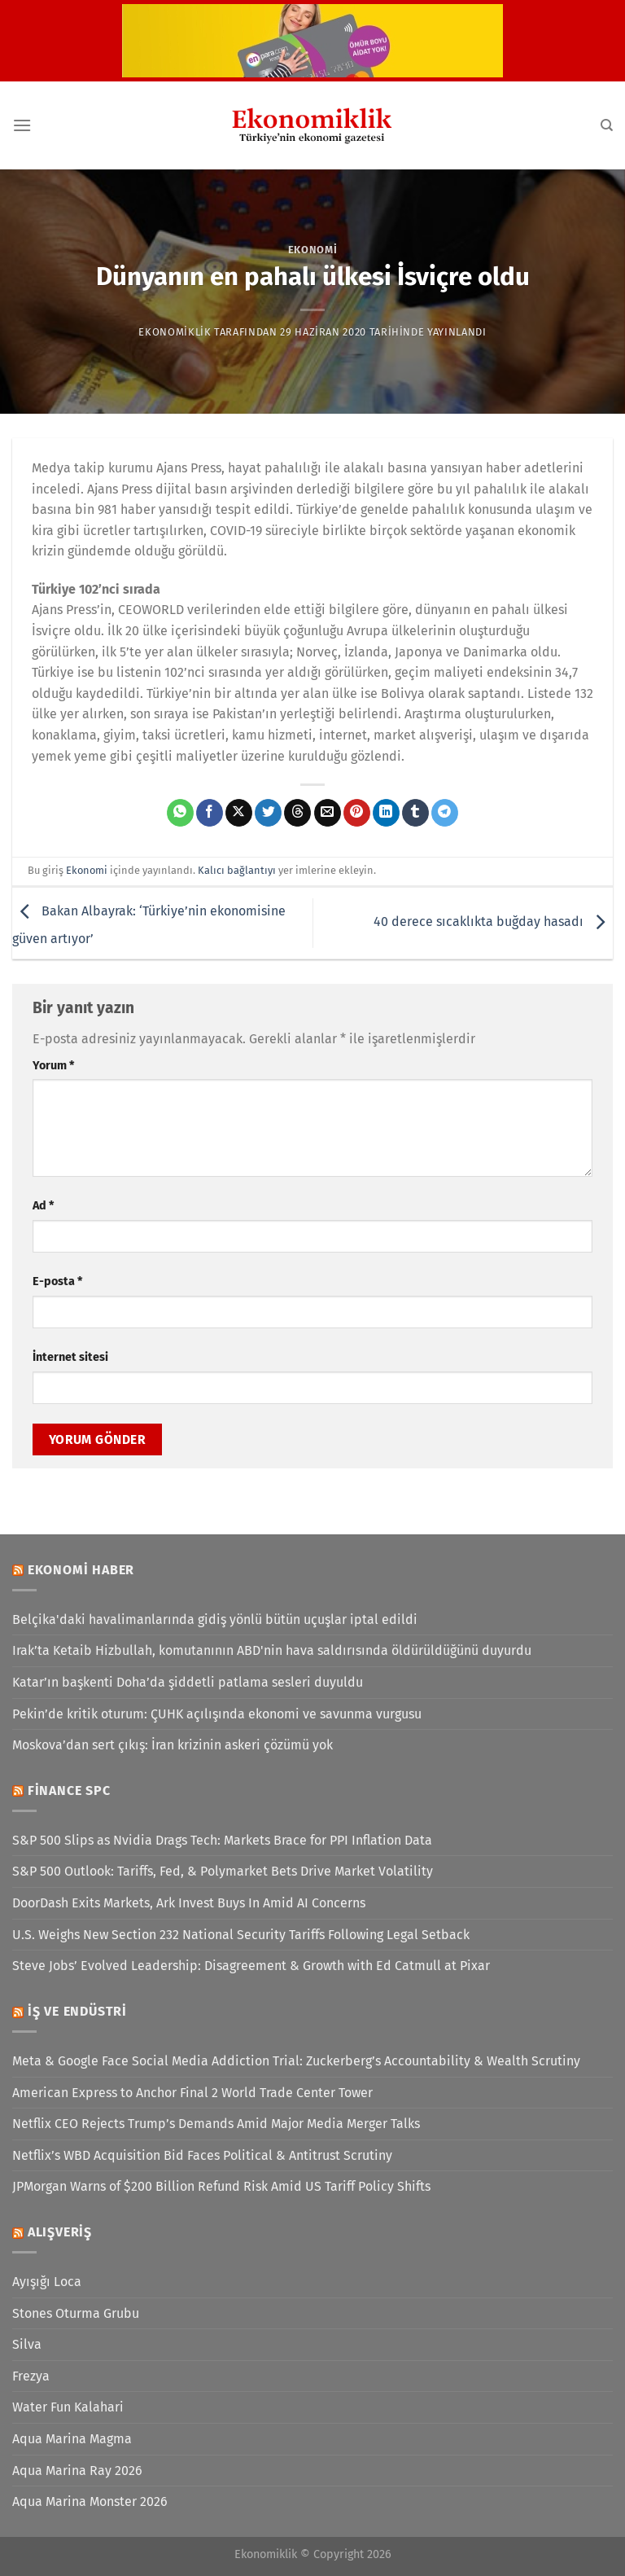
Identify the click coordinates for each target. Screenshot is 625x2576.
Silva (27, 2344)
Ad (43, 1206)
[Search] (607, 125)
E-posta (57, 1281)
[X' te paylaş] (238, 813)
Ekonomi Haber (81, 1570)
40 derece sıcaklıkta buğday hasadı (493, 922)
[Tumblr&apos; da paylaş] (415, 813)
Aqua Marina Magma (72, 2439)
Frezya (31, 2376)
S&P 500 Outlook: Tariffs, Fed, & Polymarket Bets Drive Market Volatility (222, 1871)
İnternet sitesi (70, 1357)
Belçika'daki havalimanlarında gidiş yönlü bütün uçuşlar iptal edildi (214, 1619)
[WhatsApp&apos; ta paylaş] (180, 813)
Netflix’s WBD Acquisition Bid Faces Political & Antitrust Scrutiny (202, 2155)
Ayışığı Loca (46, 2281)
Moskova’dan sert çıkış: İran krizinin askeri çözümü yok (172, 1745)
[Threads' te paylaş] (297, 813)
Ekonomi (313, 250)
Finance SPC (69, 1790)
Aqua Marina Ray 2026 (77, 2470)
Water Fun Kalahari (68, 2407)
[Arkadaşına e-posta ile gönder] (327, 813)
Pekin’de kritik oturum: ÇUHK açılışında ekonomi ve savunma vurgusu (217, 1714)
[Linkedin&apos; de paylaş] (386, 813)
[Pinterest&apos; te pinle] (356, 813)
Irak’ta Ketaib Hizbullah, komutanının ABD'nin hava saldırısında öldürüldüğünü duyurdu (271, 1650)
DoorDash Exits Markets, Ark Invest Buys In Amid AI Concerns (188, 1903)
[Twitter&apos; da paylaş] (268, 813)
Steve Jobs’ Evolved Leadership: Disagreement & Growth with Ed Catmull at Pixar (251, 1965)
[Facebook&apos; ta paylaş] (209, 813)
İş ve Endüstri (77, 2011)
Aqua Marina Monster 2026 (90, 2501)
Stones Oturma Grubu (75, 2313)
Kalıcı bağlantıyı (237, 870)
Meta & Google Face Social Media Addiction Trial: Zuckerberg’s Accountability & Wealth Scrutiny (296, 2061)
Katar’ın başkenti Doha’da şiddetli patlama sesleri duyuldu (187, 1682)
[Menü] (22, 125)
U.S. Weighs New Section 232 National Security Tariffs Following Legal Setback (241, 1934)
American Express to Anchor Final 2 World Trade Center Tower (192, 2092)
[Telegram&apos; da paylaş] (444, 813)
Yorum (53, 1066)
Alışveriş (60, 2232)
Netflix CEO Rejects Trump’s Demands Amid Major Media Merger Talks (216, 2123)
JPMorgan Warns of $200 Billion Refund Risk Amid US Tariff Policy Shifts (221, 2186)
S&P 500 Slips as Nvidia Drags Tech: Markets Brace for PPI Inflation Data (222, 1840)
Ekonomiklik (174, 332)
